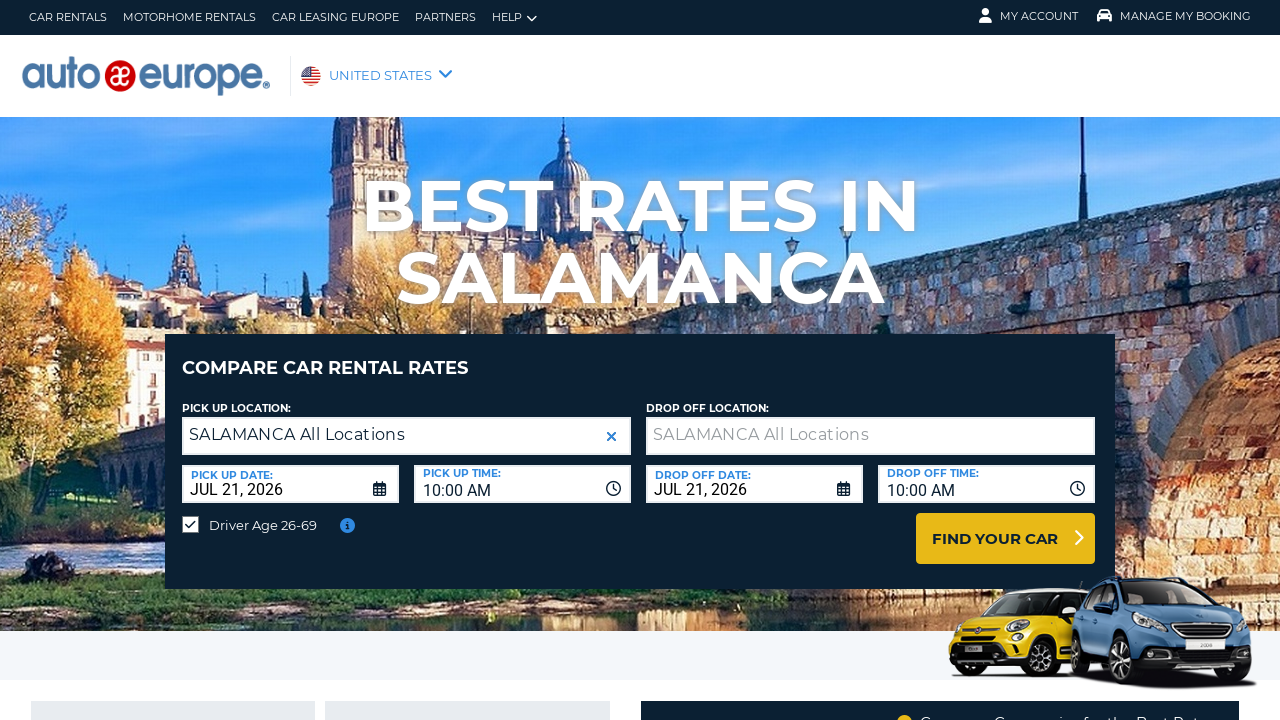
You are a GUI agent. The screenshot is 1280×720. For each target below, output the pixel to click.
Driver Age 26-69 (263, 510)
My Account (1028, 16)
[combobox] (522, 469)
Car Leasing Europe (335, 17)
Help (514, 17)
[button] (611, 421)
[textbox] (870, 421)
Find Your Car (995, 523)
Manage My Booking (1174, 16)
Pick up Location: (236, 393)
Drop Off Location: (707, 393)
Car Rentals (68, 17)
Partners (445, 17)
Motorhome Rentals (189, 17)
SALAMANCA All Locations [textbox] (297, 419)
